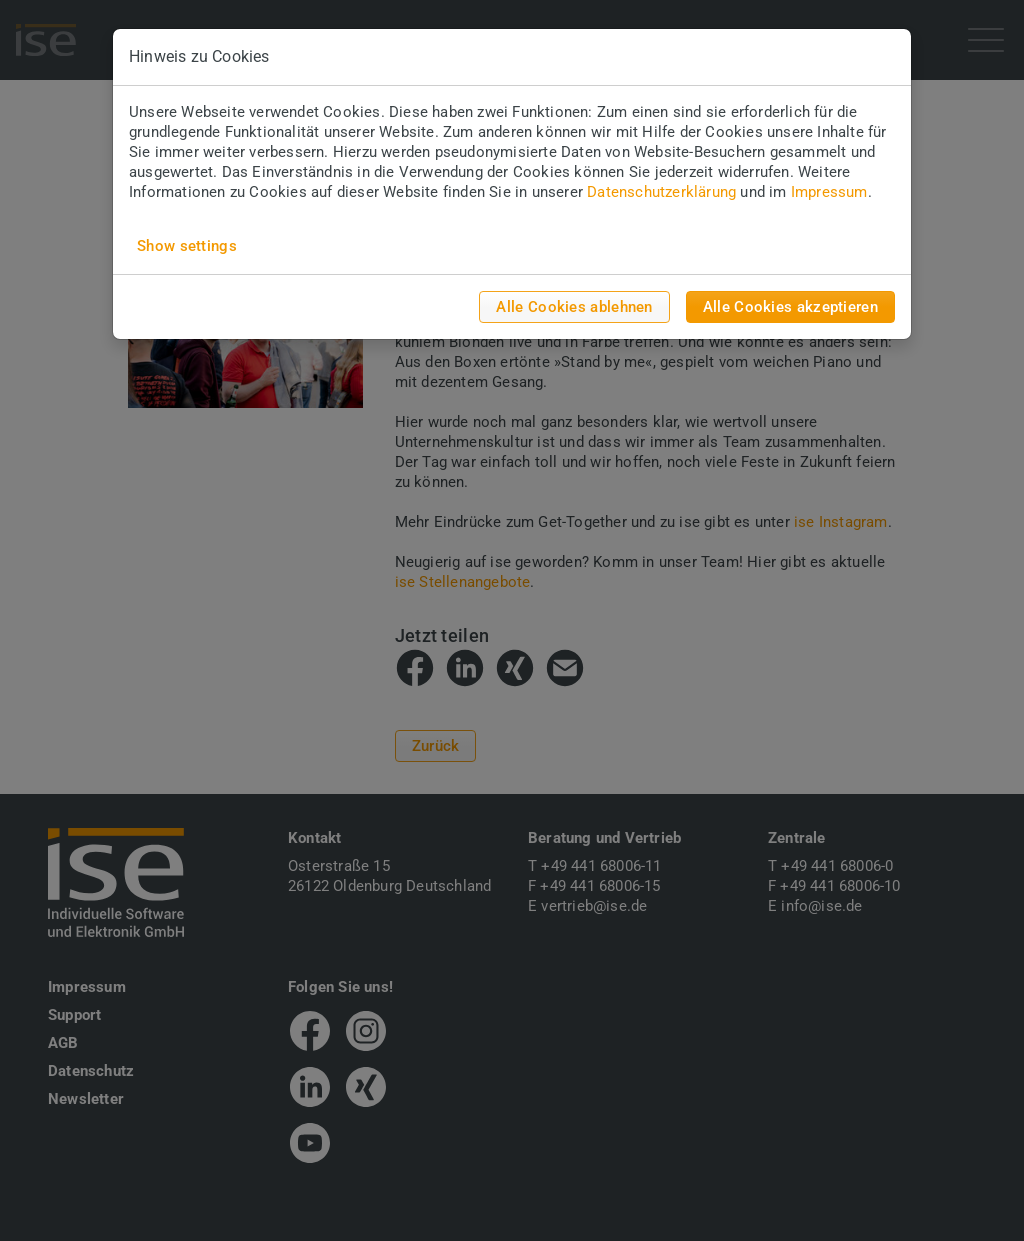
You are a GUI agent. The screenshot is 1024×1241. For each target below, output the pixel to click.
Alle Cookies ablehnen (574, 307)
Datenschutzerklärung (661, 192)
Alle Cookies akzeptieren (790, 307)
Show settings (187, 246)
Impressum (829, 192)
